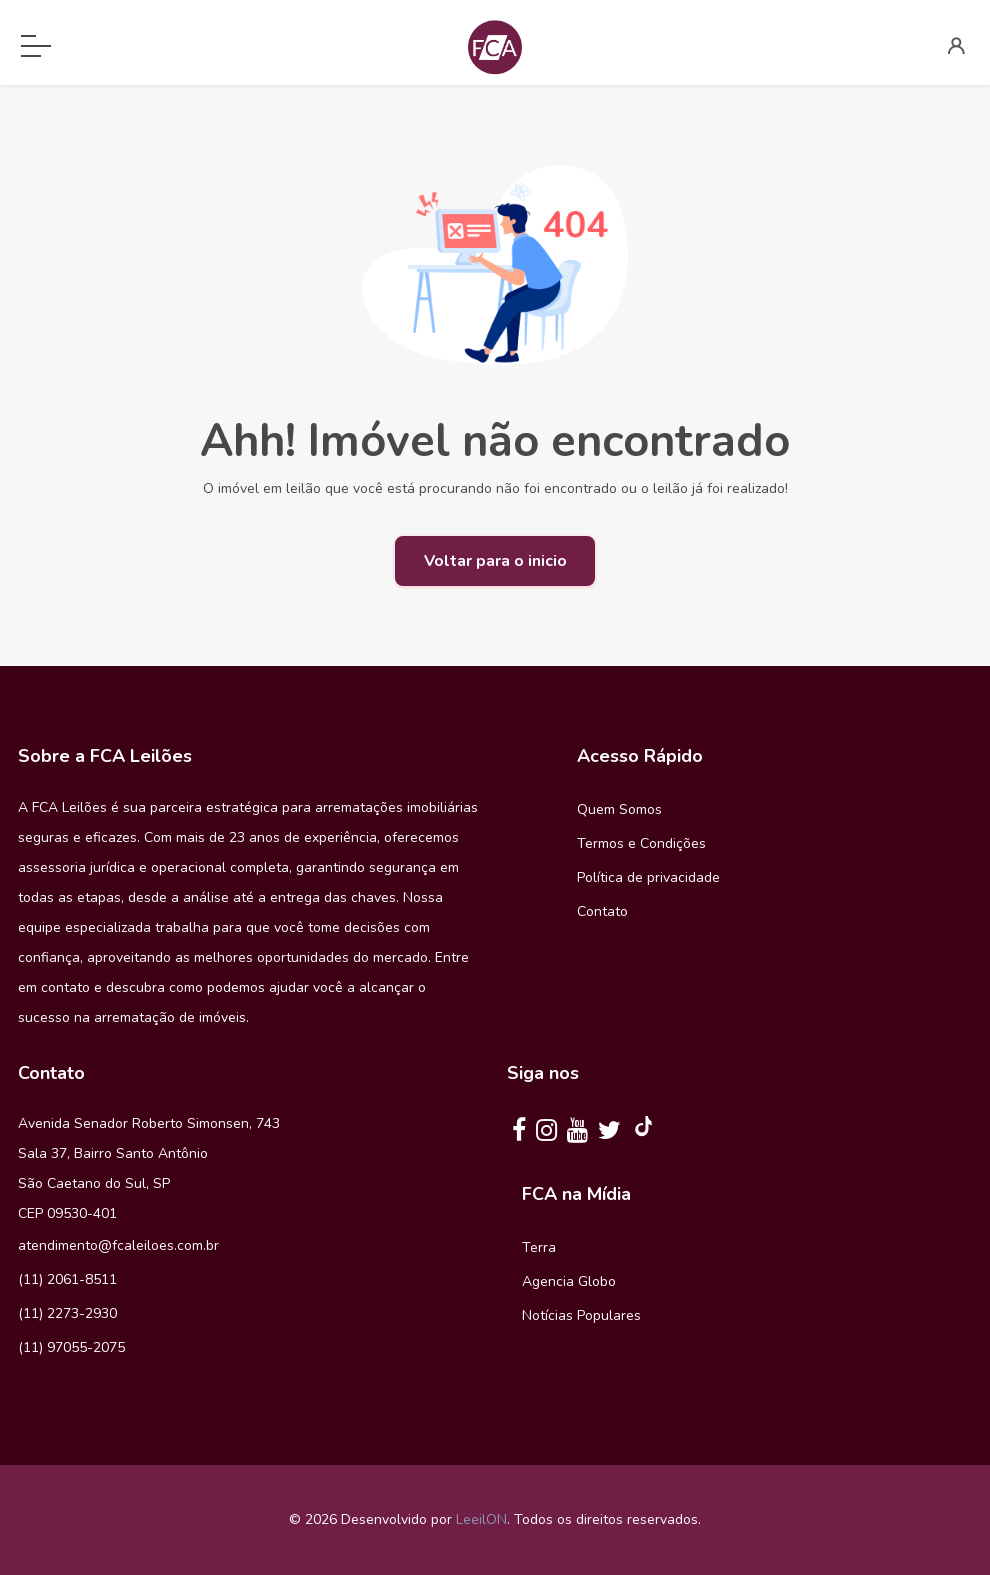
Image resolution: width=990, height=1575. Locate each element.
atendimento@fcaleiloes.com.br (118, 1245)
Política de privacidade (648, 877)
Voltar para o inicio (495, 561)
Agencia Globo (569, 1281)
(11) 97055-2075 (71, 1347)
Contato (602, 911)
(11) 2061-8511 (67, 1279)
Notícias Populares (581, 1315)
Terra (539, 1247)
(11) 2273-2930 (67, 1313)
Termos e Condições (641, 843)
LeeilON (481, 1519)
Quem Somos (619, 809)
